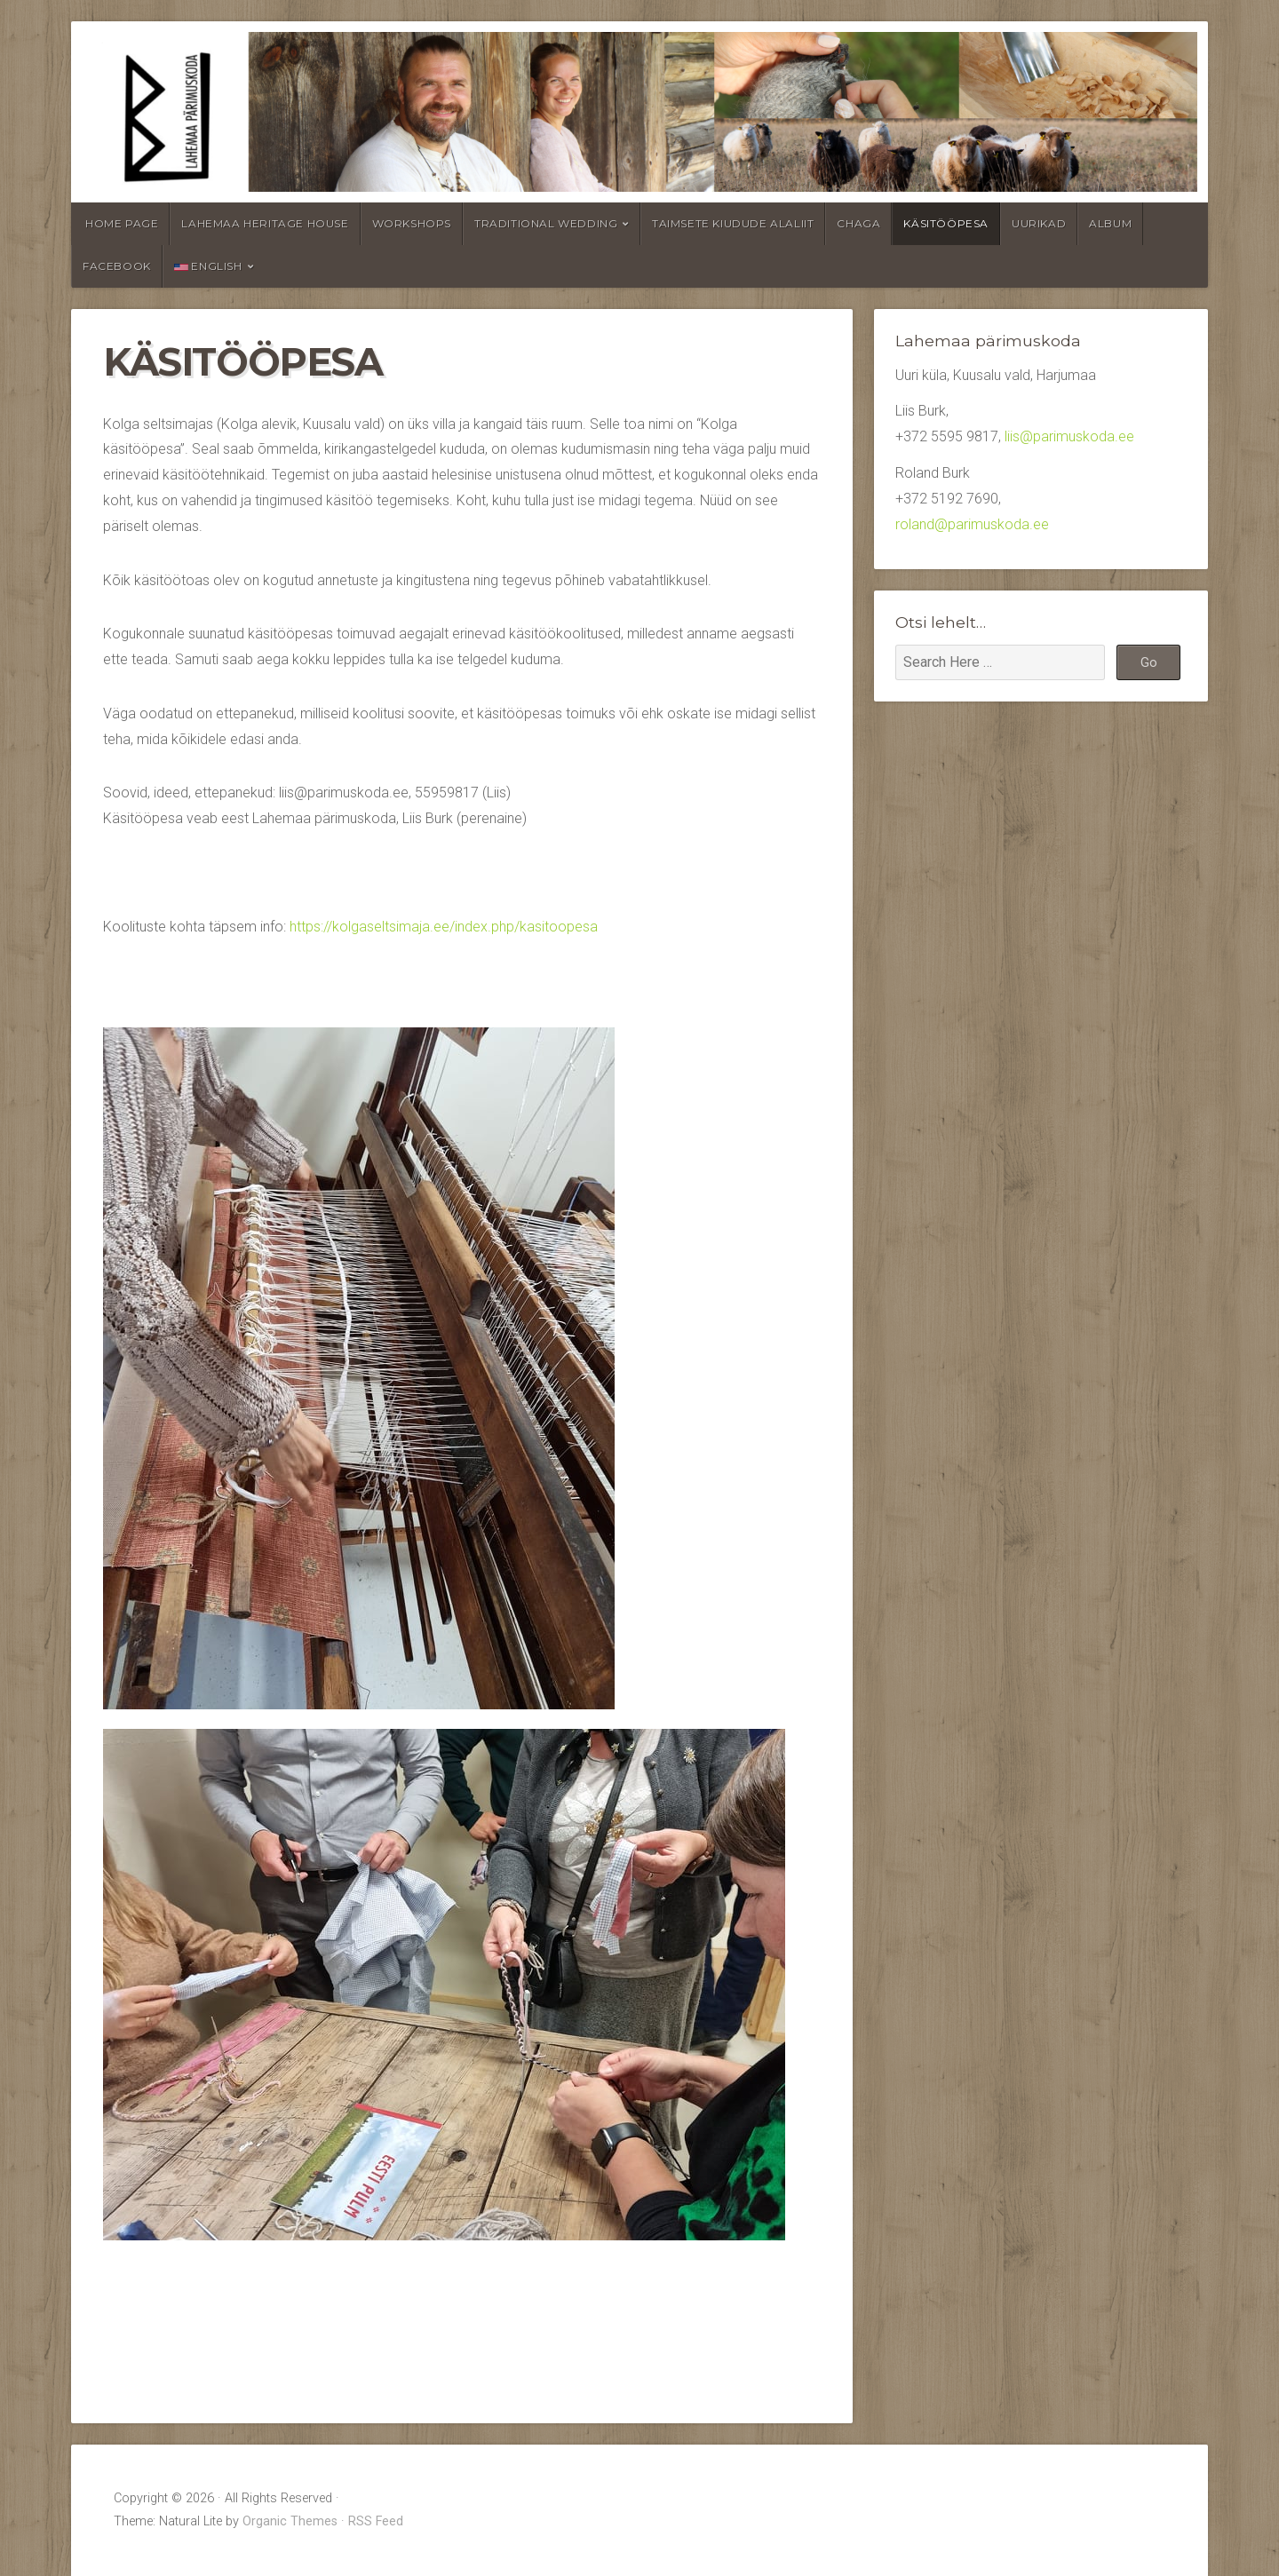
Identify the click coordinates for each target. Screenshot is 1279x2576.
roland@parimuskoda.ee (972, 524)
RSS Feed (375, 2521)
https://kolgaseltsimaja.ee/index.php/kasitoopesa (444, 926)
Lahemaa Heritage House (264, 223)
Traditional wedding (545, 223)
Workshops (411, 223)
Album (1110, 223)
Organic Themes (290, 2521)
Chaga (858, 223)
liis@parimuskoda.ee (1069, 436)
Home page (121, 223)
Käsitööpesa (946, 223)
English (208, 266)
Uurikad (1039, 223)
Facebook (117, 266)
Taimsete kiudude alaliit (733, 223)
